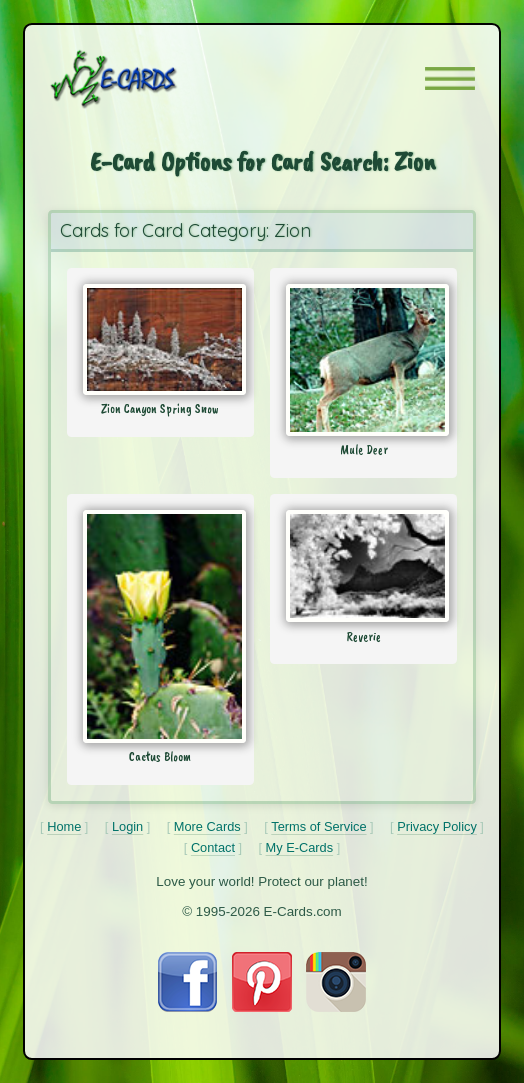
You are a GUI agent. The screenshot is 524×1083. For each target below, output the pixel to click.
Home (64, 826)
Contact (213, 847)
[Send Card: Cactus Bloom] (160, 626)
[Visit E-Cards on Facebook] (187, 1007)
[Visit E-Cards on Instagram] (336, 1007)
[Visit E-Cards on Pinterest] (262, 1007)
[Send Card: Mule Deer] (363, 360)
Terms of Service (318, 826)
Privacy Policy (437, 826)
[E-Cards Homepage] (149, 79)
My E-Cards (300, 847)
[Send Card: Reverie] (363, 566)
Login (127, 826)
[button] (450, 78)
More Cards (207, 826)
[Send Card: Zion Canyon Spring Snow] (160, 339)
